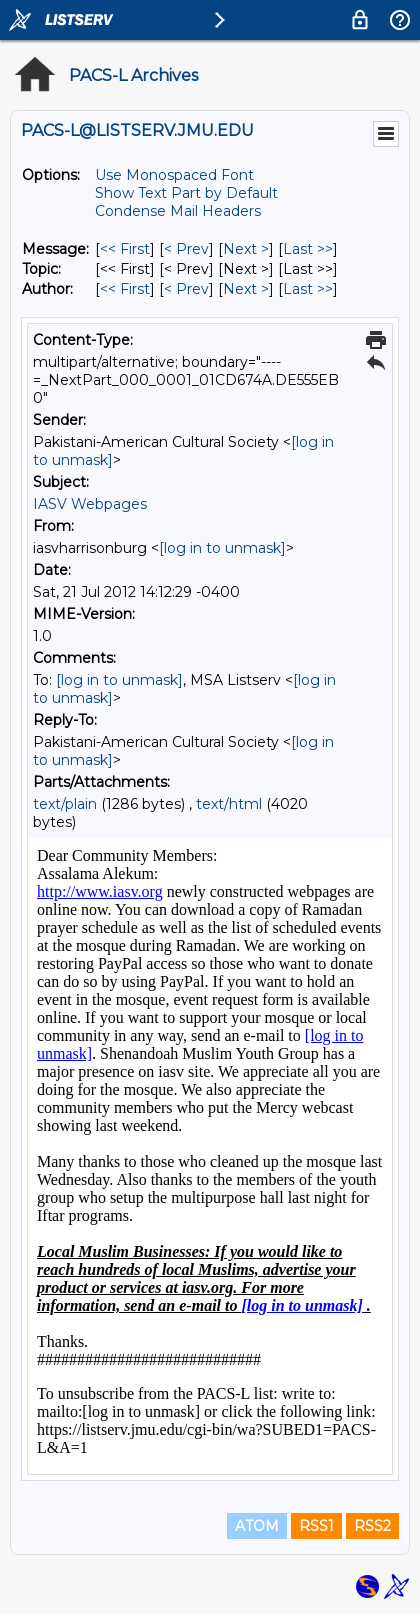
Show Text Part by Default (186, 193)
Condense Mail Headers (178, 211)
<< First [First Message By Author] (125, 289)
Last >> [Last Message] (308, 249)
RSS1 (316, 1526)
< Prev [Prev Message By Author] (186, 289)
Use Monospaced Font (174, 175)
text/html (229, 804)
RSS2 (372, 1526)
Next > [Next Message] (246, 249)
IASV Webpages (90, 504)
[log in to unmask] (222, 548)
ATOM (257, 1526)
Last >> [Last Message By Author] (308, 289)
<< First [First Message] (125, 249)
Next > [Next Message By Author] (246, 289)
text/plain (65, 804)
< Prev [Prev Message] (186, 249)
